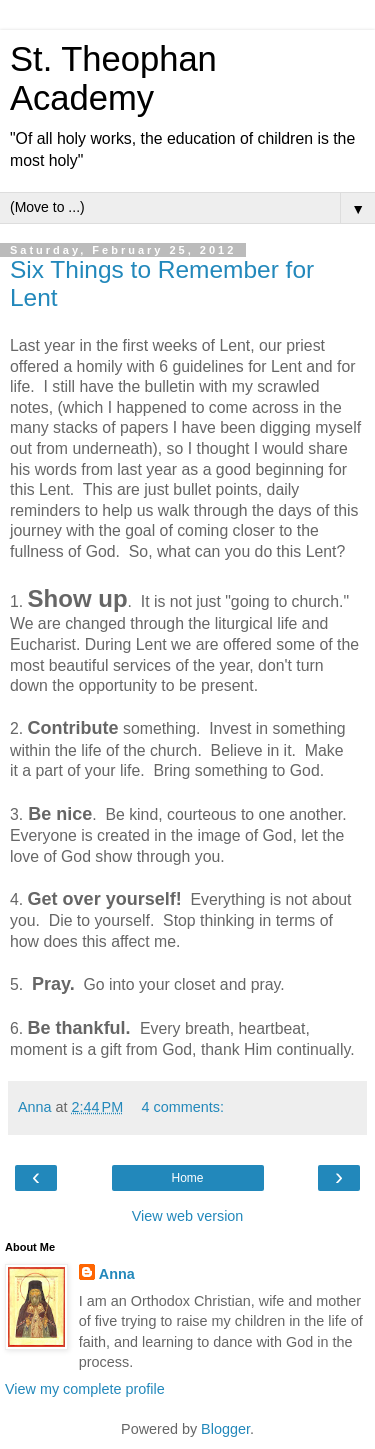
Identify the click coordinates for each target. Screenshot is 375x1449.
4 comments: (183, 1107)
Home (187, 1178)
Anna (117, 1274)
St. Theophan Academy (113, 78)
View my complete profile (85, 1389)
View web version (188, 1216)
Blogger (225, 1429)
